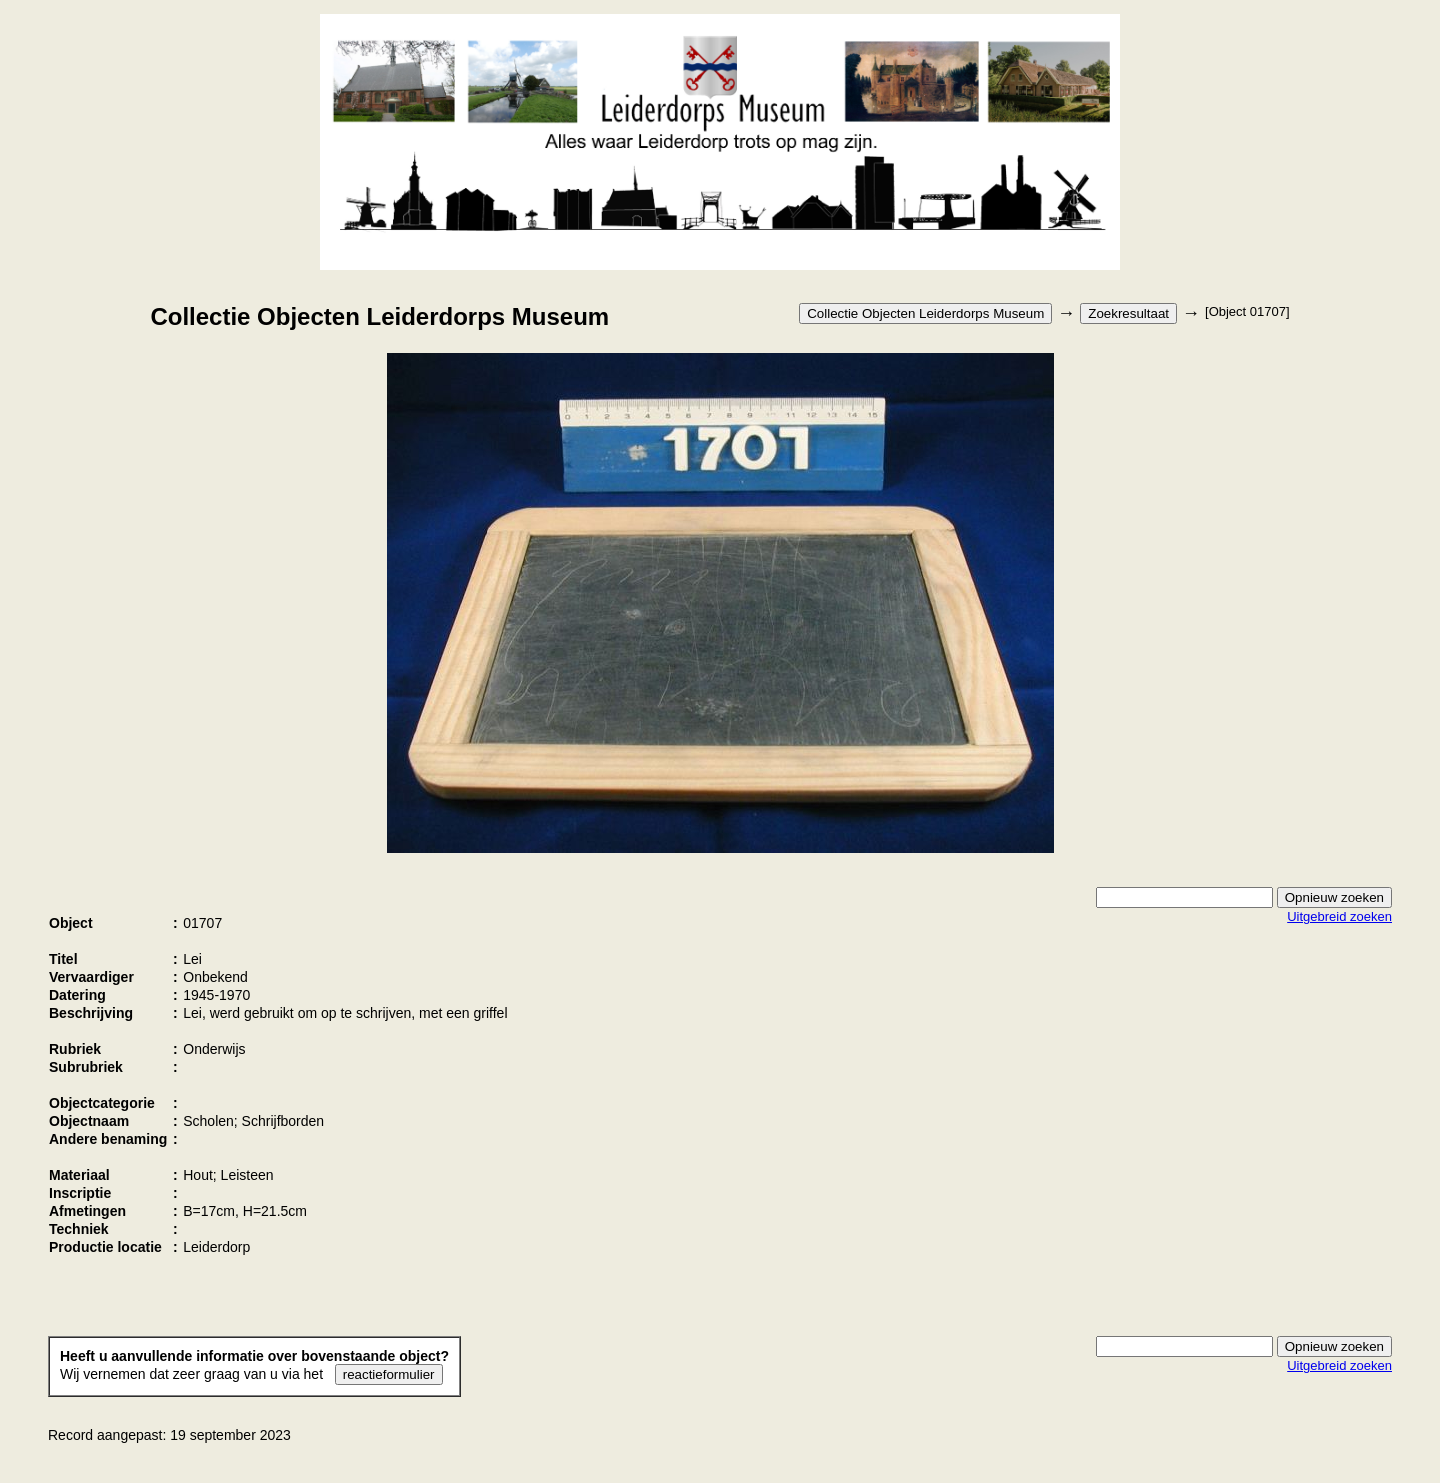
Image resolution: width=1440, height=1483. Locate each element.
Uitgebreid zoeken (1339, 916)
